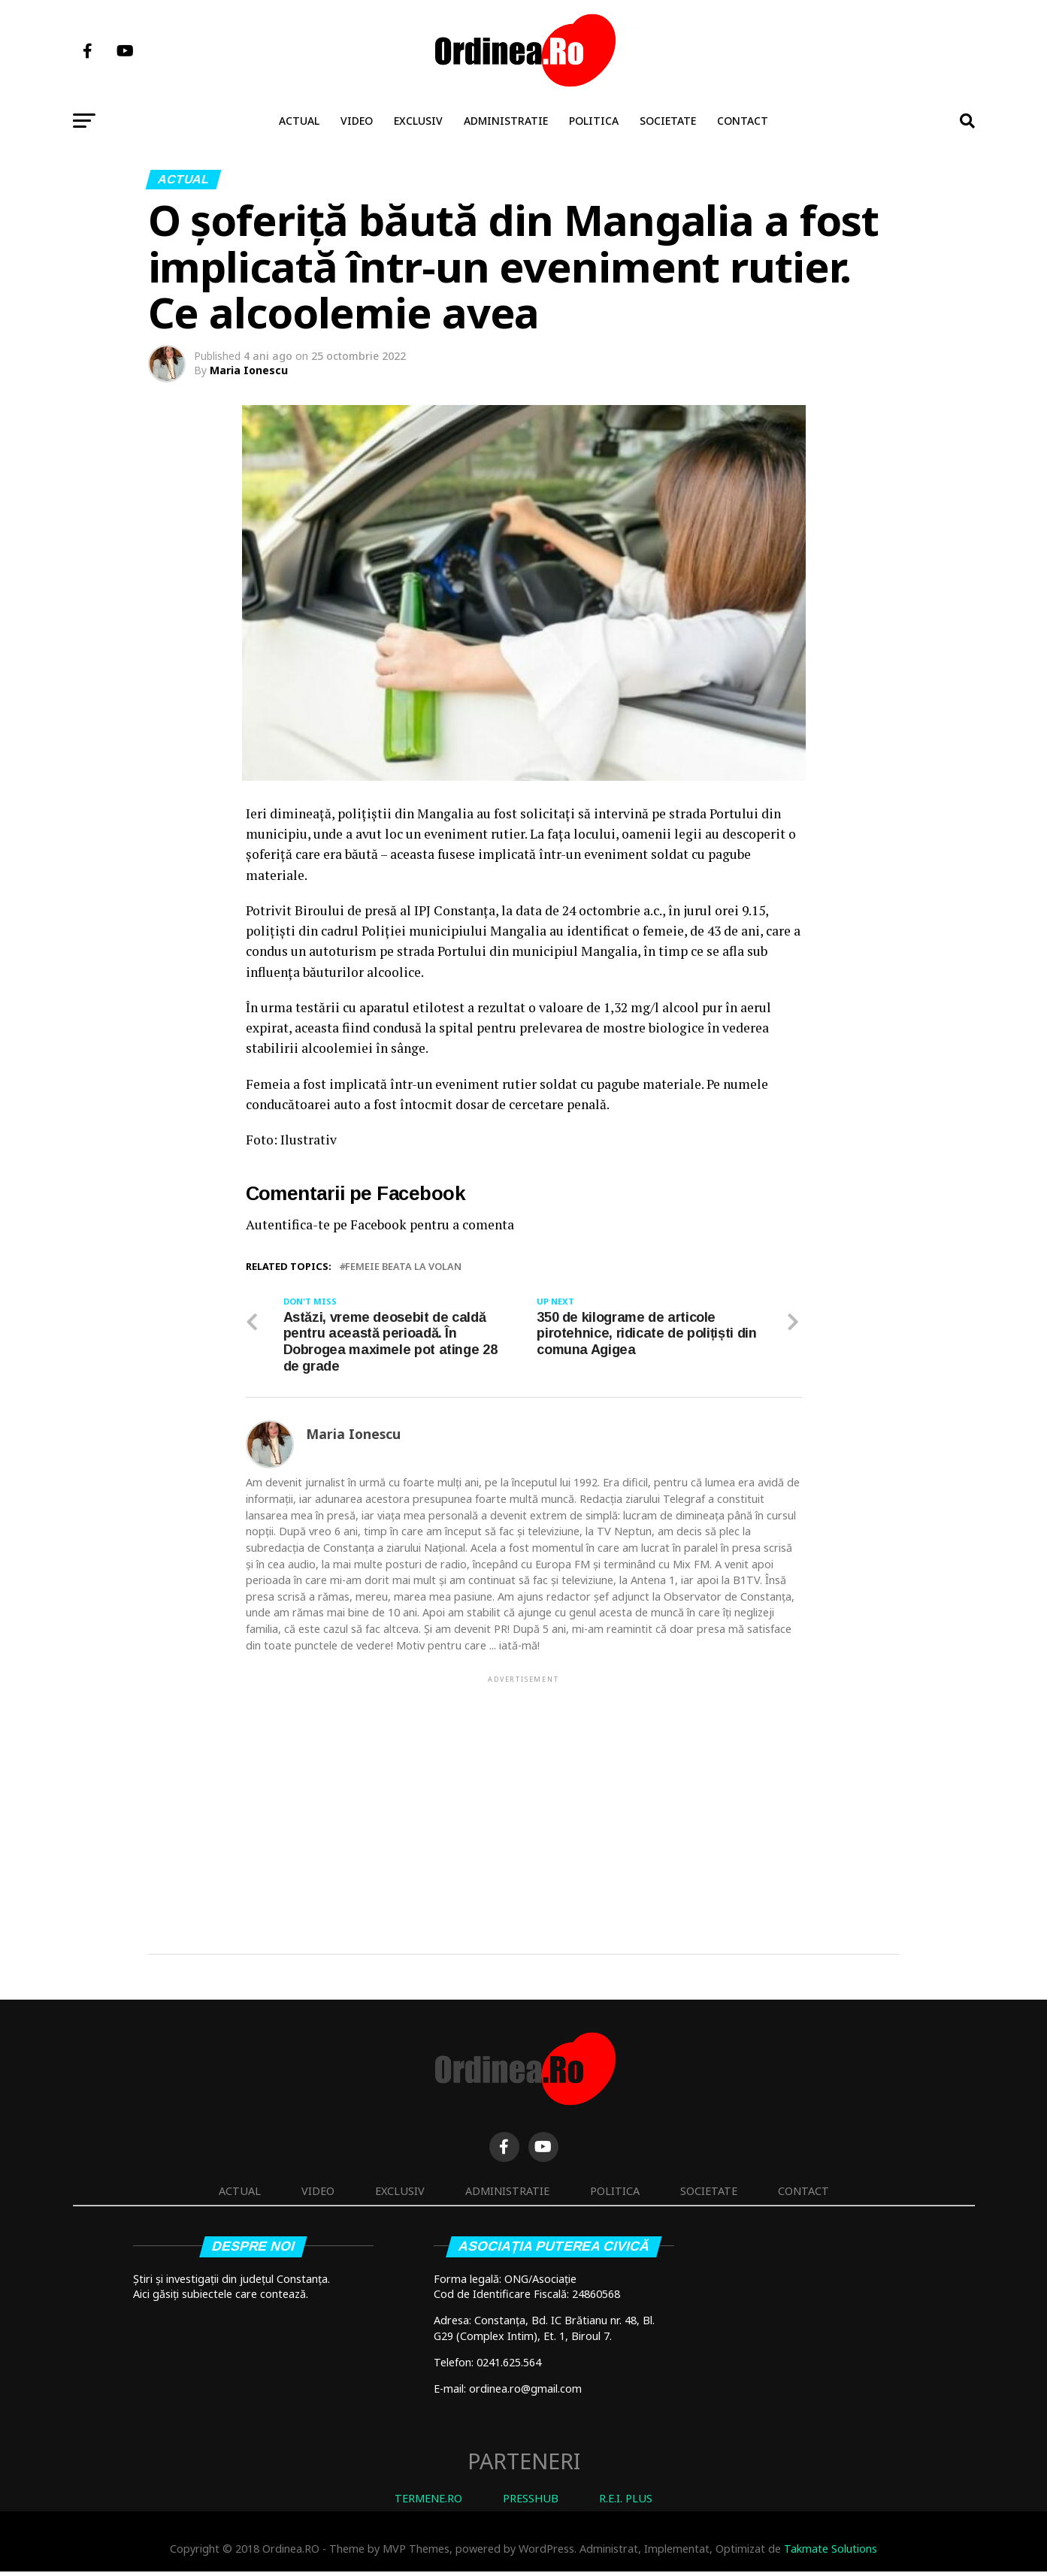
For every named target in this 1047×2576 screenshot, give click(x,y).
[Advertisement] (524, 1794)
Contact (742, 120)
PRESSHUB (530, 2502)
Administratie (506, 120)
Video (356, 120)
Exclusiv (418, 120)
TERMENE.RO (428, 2502)
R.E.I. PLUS (625, 2502)
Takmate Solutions (830, 2553)
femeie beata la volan (403, 1266)
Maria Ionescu (249, 370)
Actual (299, 120)
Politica (594, 120)
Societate (668, 120)
